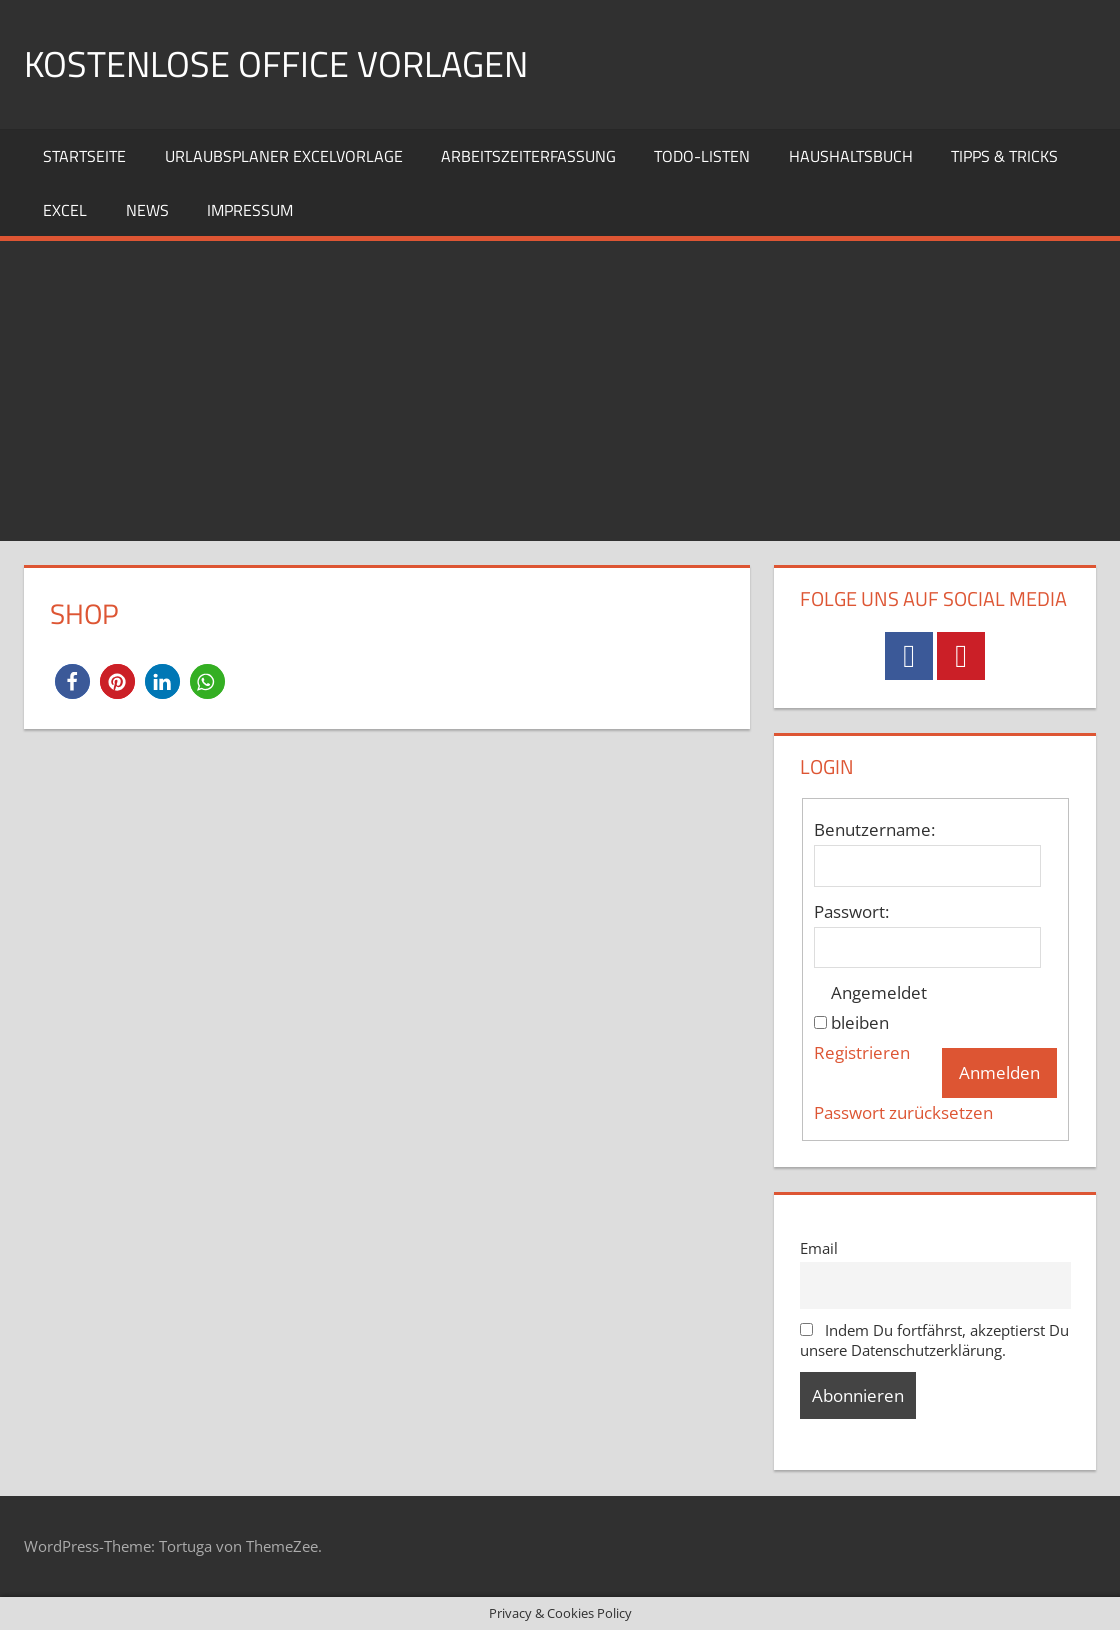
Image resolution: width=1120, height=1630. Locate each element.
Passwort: (851, 911)
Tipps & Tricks (1004, 156)
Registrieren (862, 1052)
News (147, 210)
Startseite (84, 156)
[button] (72, 681)
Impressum (250, 210)
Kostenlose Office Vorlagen (276, 63)
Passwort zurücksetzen (903, 1112)
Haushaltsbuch (851, 156)
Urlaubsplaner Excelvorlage (284, 156)
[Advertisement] (560, 391)
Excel (65, 210)
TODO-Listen (702, 156)
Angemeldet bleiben (879, 1007)
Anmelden (999, 1072)
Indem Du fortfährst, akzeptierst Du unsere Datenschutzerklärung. (935, 1340)
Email (819, 1248)
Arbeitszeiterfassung (528, 156)
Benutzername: (874, 829)
